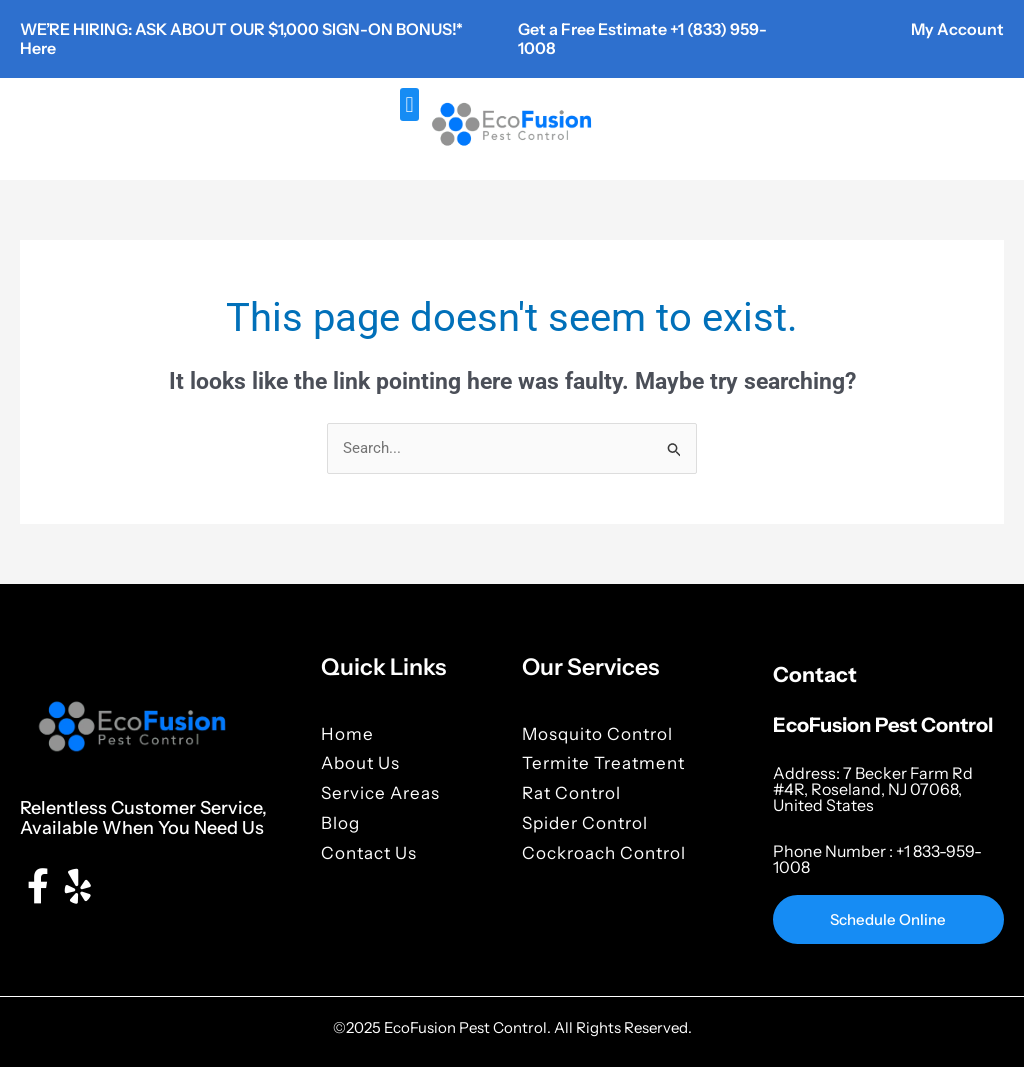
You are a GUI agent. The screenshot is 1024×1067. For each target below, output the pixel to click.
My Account (957, 29)
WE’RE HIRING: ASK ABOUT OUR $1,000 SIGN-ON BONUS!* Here (241, 38)
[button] (409, 104)
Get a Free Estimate (594, 29)
